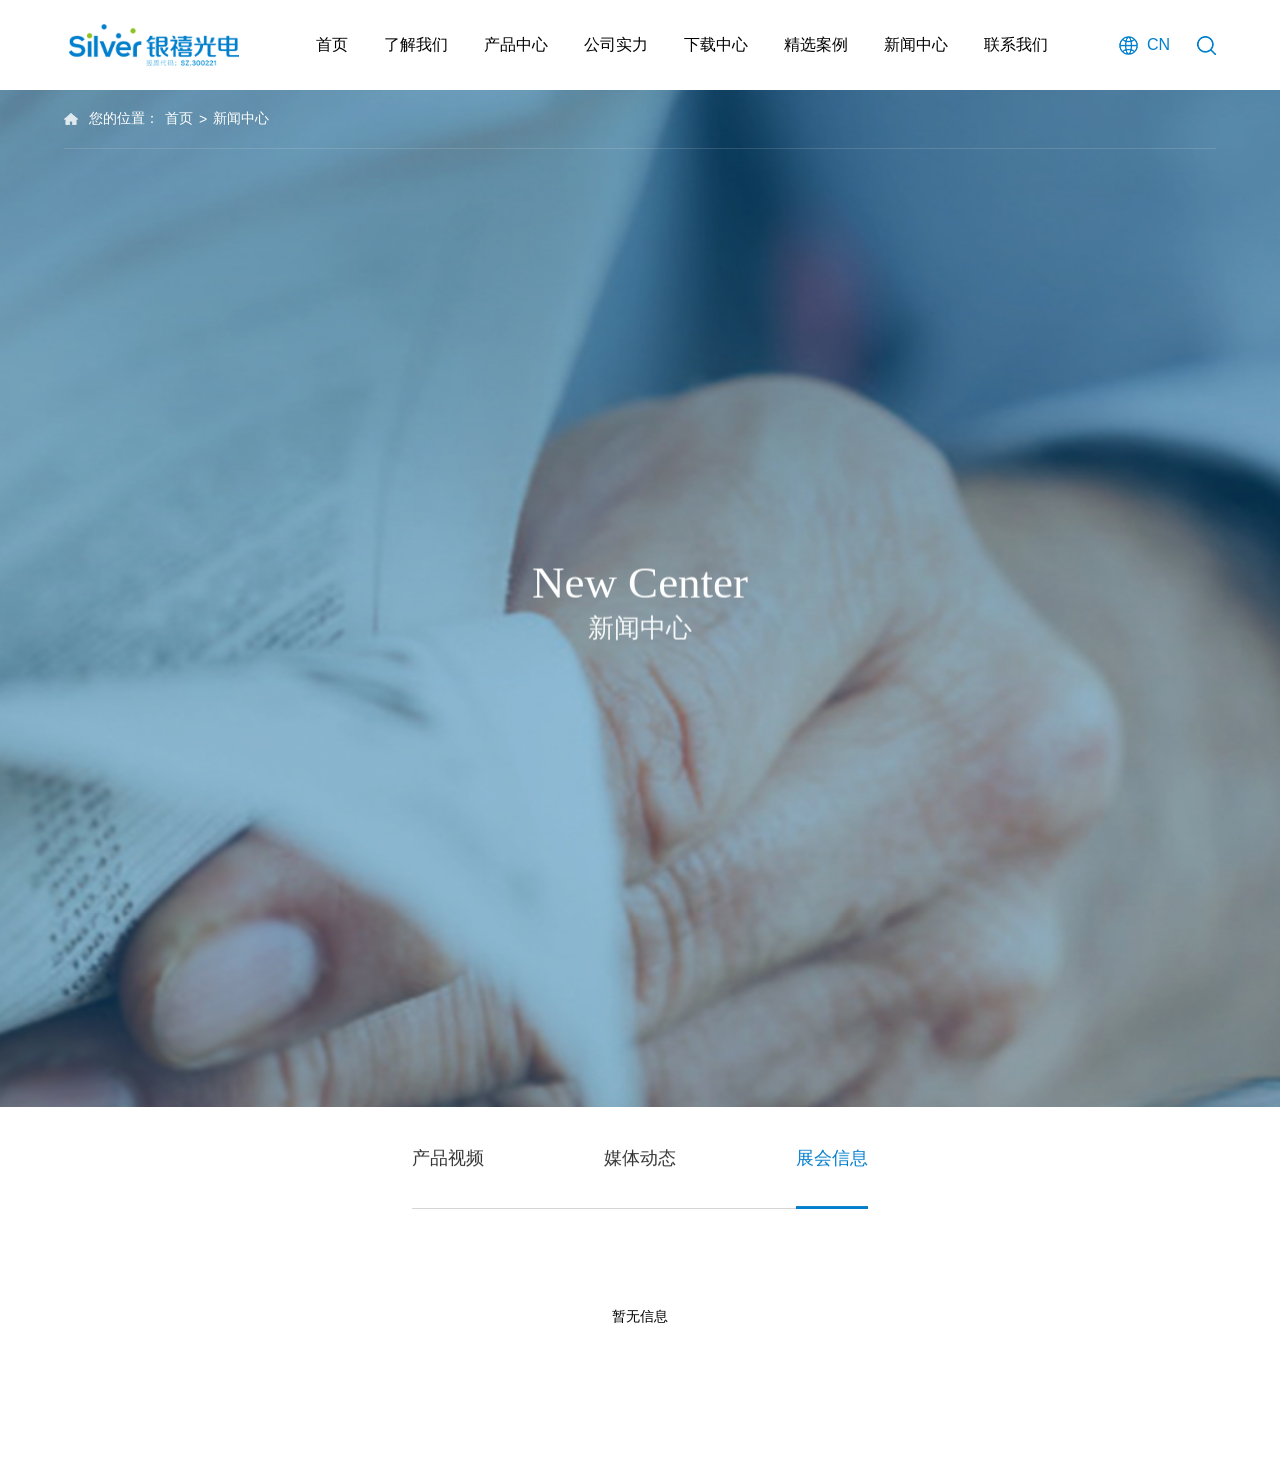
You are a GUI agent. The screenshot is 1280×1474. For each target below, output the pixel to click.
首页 (332, 44)
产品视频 (448, 1161)
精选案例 (816, 44)
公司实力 (616, 44)
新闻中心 (916, 44)
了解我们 (416, 44)
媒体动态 (640, 1161)
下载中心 (716, 44)
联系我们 (1016, 44)
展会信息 (832, 1161)
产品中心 (516, 44)
